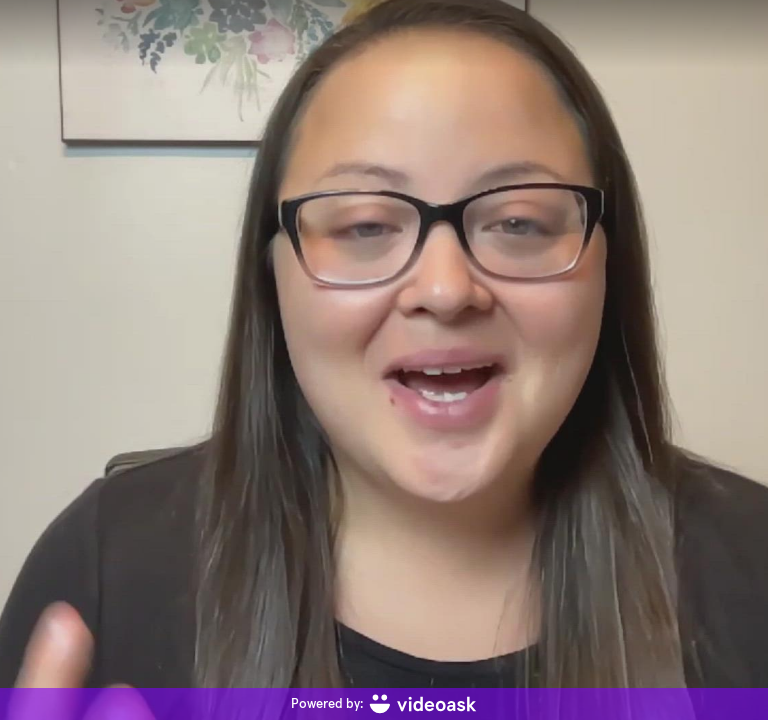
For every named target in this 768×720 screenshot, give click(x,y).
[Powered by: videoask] (384, 704)
